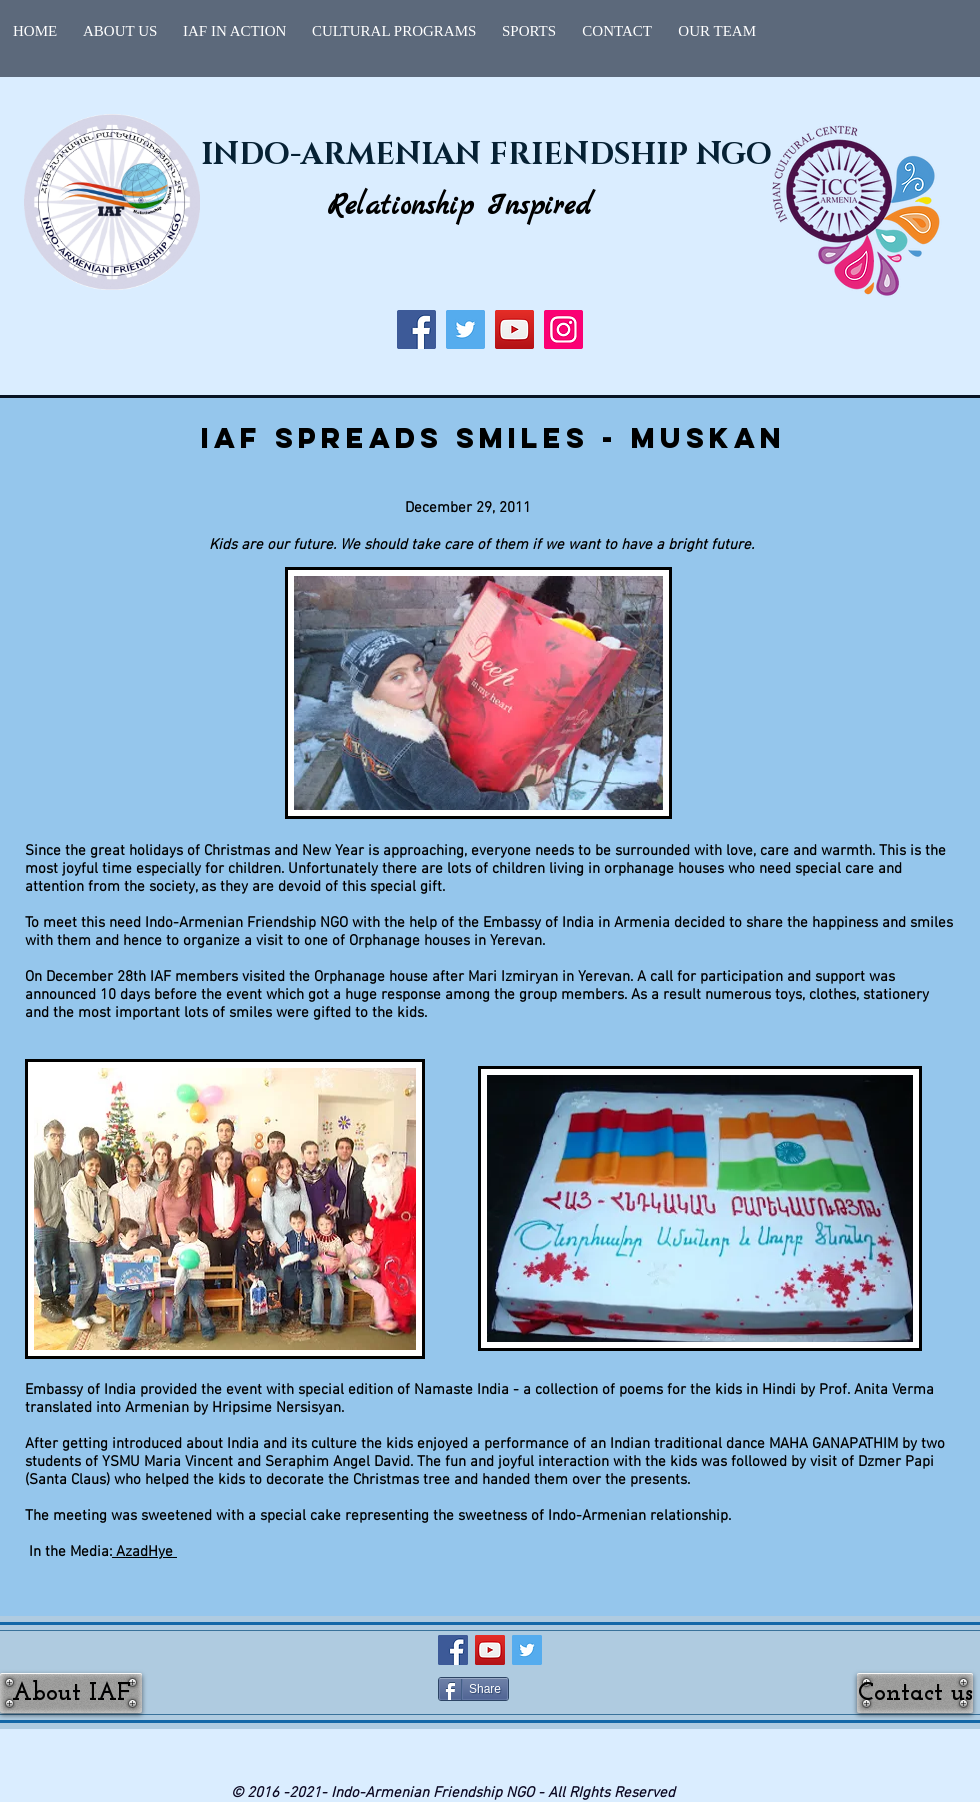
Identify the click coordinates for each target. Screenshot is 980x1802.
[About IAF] (71, 1693)
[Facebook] (416, 329)
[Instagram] (563, 329)
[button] (234, 31)
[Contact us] (915, 1693)
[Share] (473, 1689)
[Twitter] (465, 329)
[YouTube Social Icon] (490, 1650)
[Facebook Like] (556, 1689)
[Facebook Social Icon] (453, 1650)
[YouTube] (514, 329)
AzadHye (146, 1552)
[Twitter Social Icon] (527, 1650)
